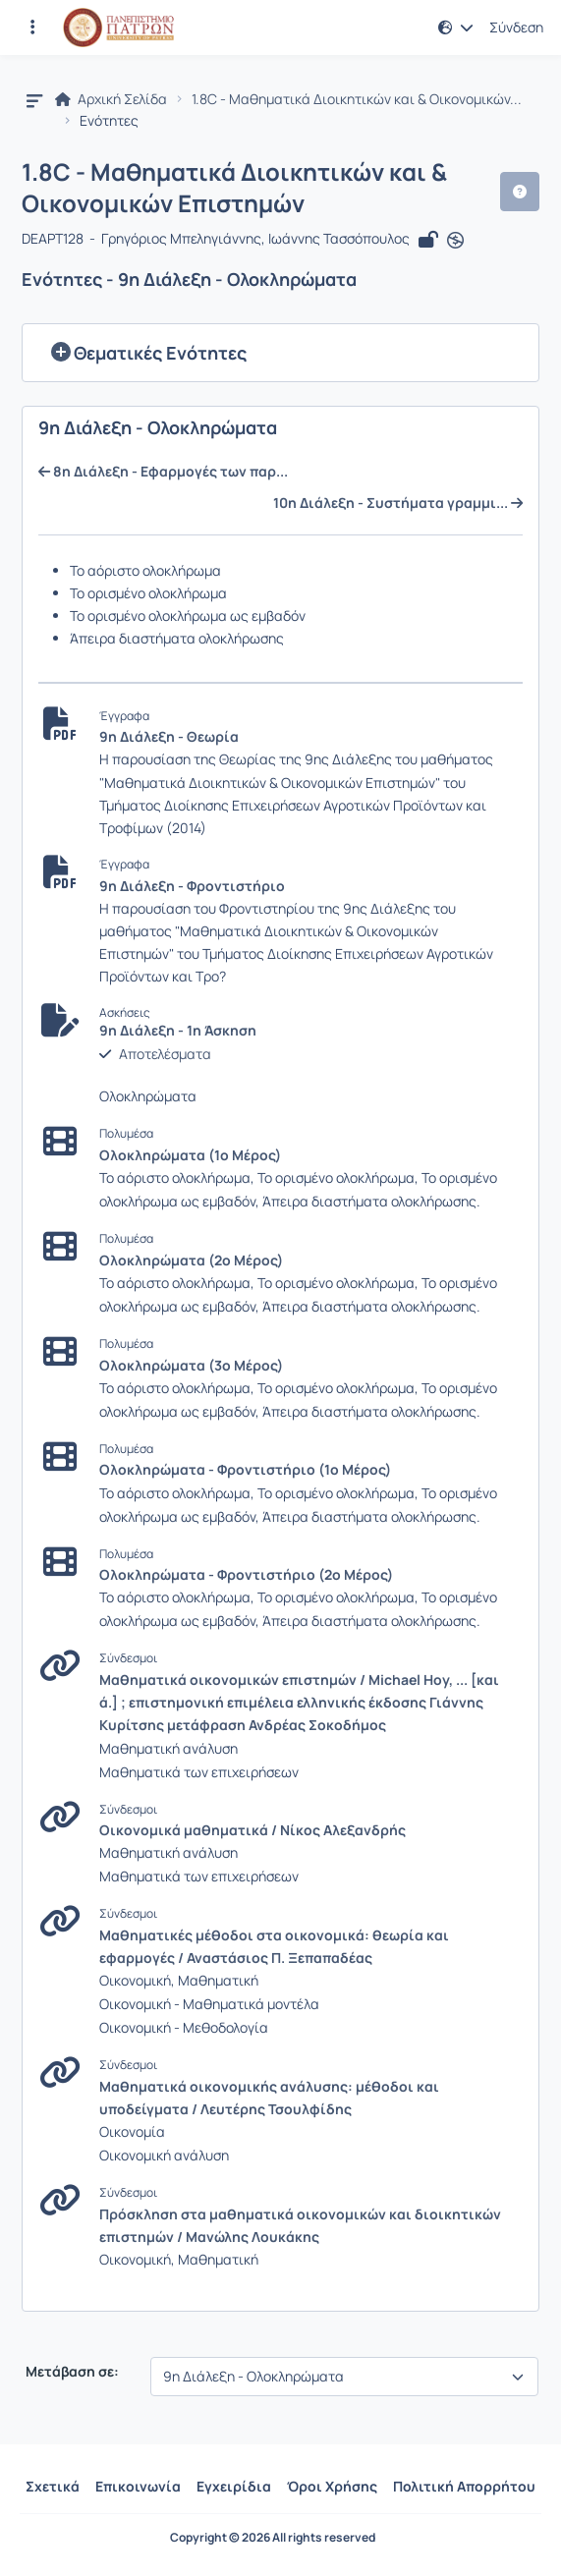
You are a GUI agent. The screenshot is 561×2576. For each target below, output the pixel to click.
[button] (456, 27)
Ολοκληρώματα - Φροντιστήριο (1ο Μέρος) (245, 1469)
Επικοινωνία (138, 2486)
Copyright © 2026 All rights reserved (272, 2538)
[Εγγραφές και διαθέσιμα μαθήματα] (32, 27)
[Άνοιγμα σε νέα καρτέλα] (455, 241)
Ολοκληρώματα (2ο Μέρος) (191, 1260)
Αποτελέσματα (165, 1054)
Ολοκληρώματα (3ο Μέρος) (191, 1365)
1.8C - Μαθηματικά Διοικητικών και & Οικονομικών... (357, 99)
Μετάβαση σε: (71, 2372)
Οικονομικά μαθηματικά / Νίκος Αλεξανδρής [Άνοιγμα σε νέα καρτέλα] (252, 1829)
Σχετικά (53, 2486)
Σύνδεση (516, 27)
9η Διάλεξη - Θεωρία (169, 736)
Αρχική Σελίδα (111, 99)
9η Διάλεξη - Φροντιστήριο (192, 885)
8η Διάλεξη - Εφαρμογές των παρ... (163, 471)
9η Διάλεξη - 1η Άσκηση (177, 1030)
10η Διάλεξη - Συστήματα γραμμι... (398, 503)
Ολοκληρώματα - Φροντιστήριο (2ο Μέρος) (246, 1574)
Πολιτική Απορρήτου (464, 2486)
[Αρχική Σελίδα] (118, 27)
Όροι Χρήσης (332, 2486)
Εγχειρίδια (233, 2486)
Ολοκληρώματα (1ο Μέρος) (190, 1155)
